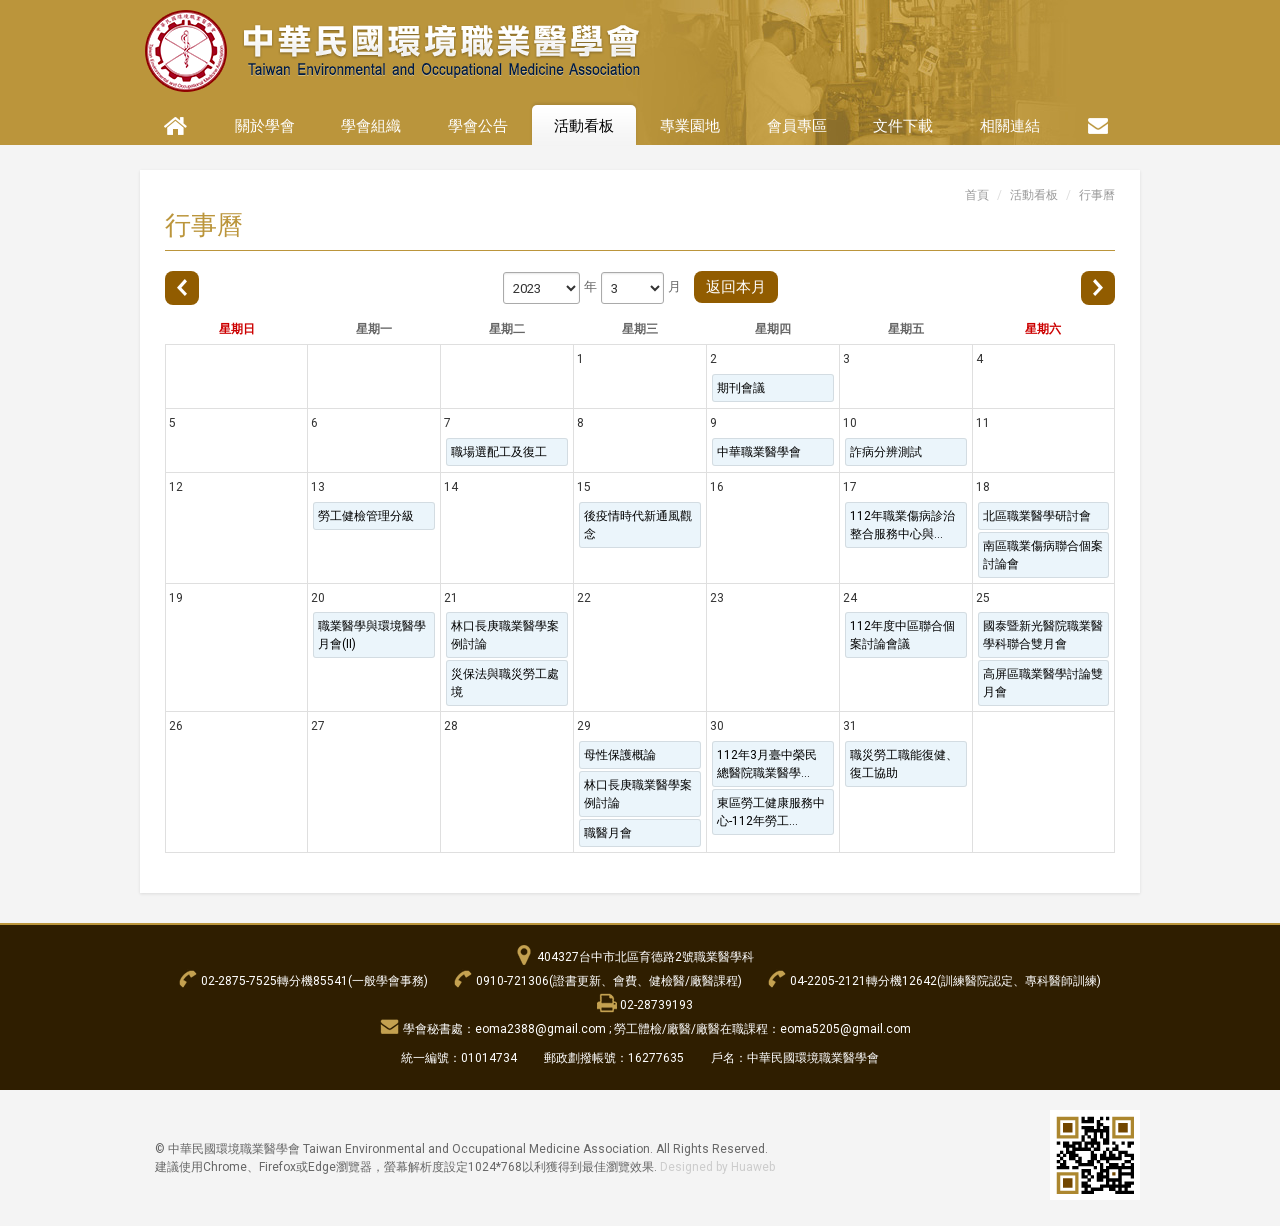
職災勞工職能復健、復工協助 (904, 764)
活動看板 (584, 126)
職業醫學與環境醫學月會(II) (372, 635)
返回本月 (736, 287)
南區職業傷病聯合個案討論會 (1043, 555)
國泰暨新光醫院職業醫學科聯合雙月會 (1043, 635)
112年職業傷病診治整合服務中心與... (902, 525)
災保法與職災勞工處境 (505, 683)
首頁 (977, 195)
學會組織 (371, 126)
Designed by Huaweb (717, 1167)
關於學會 (265, 126)
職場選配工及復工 (499, 452)
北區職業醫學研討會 (1037, 516)
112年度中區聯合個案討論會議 (902, 635)
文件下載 (903, 126)
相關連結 (1010, 126)
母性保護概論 (620, 755)
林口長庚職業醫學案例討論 (505, 635)
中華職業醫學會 (759, 452)
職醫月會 (608, 833)
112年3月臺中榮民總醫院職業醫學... (767, 764)
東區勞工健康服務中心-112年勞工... (771, 812)
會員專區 (797, 126)
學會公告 (478, 126)
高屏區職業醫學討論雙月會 (1043, 683)
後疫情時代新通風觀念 (638, 525)
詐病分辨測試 (886, 452)
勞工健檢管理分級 (366, 516)
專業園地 (690, 126)
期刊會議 (741, 388)
